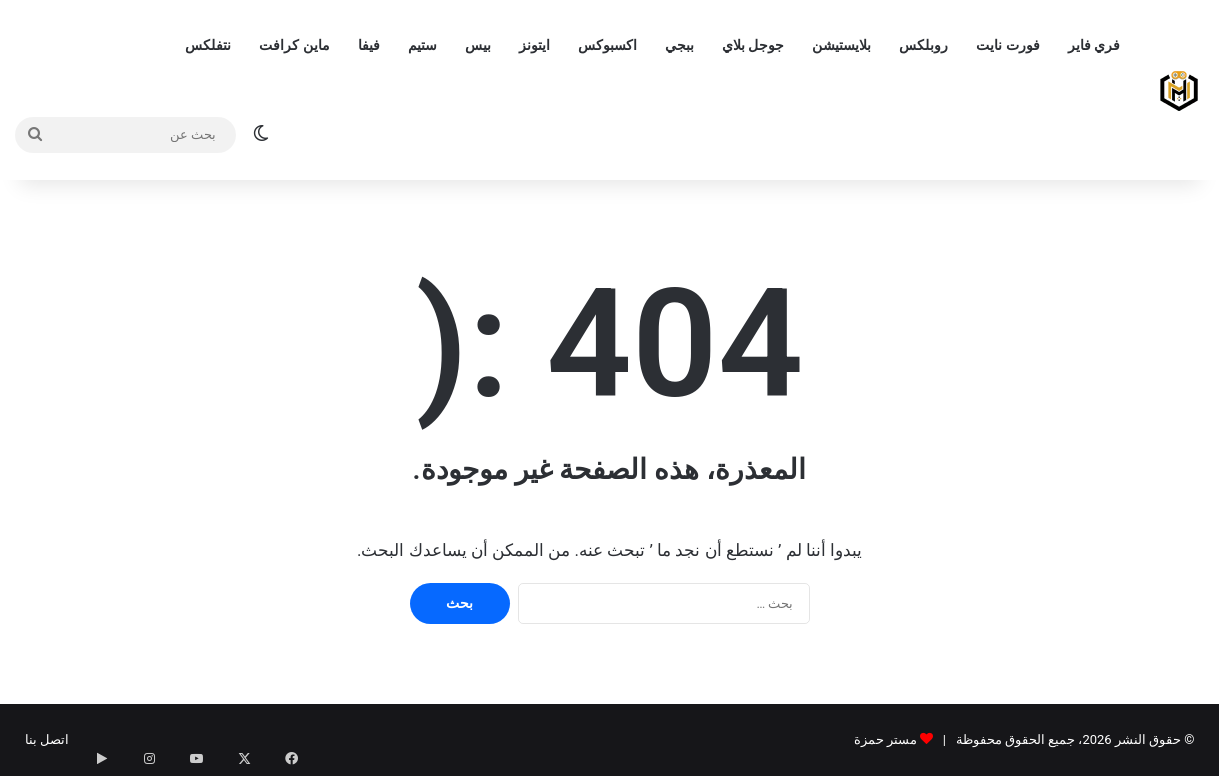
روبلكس (923, 45)
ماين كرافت (294, 45)
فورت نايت (1007, 45)
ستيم (422, 45)
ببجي (679, 45)
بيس (478, 45)
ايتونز (534, 45)
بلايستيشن (841, 45)
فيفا (369, 45)
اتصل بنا (47, 739)
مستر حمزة (885, 739)
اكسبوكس (607, 45)
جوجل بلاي (753, 45)
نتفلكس (208, 45)
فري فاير (1094, 45)
